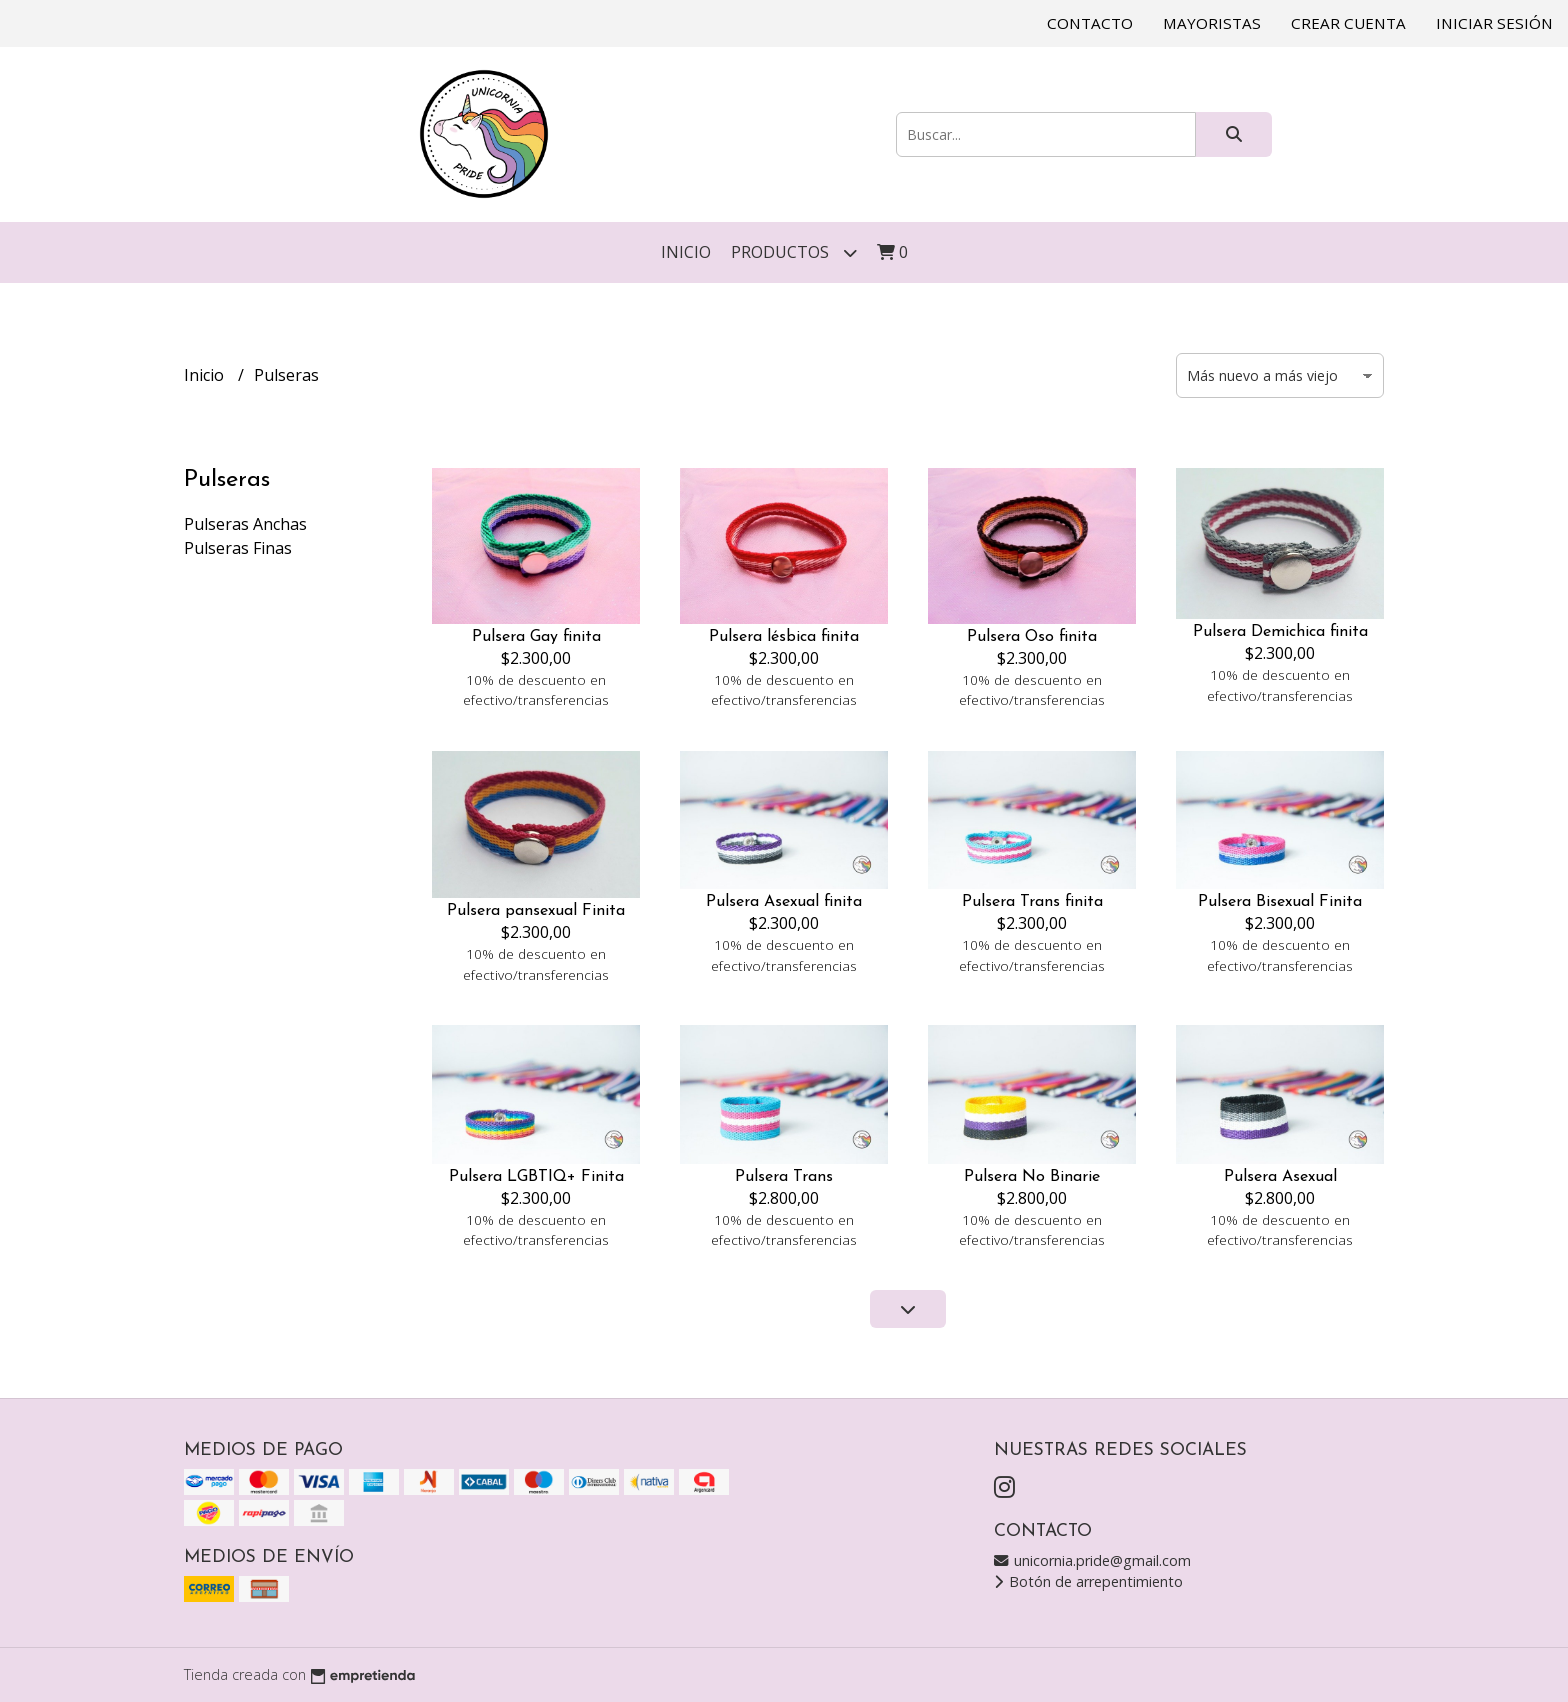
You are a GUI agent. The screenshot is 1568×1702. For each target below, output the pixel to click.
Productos (794, 252)
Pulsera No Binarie (1032, 1177)
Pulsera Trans (784, 1177)
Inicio (686, 252)
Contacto (1090, 23)
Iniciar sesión (1494, 23)
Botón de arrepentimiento (1088, 1581)
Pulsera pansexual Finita (536, 911)
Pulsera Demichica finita (1280, 632)
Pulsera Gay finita (536, 637)
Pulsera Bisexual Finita (1280, 902)
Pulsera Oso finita (1032, 637)
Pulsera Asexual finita (784, 902)
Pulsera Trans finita (1032, 902)
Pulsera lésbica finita (784, 637)
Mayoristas (1212, 23)
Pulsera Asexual (1280, 1177)
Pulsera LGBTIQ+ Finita (536, 1177)
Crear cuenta (1348, 23)
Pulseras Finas (238, 548)
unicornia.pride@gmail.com (1092, 1560)
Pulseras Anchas (245, 524)
